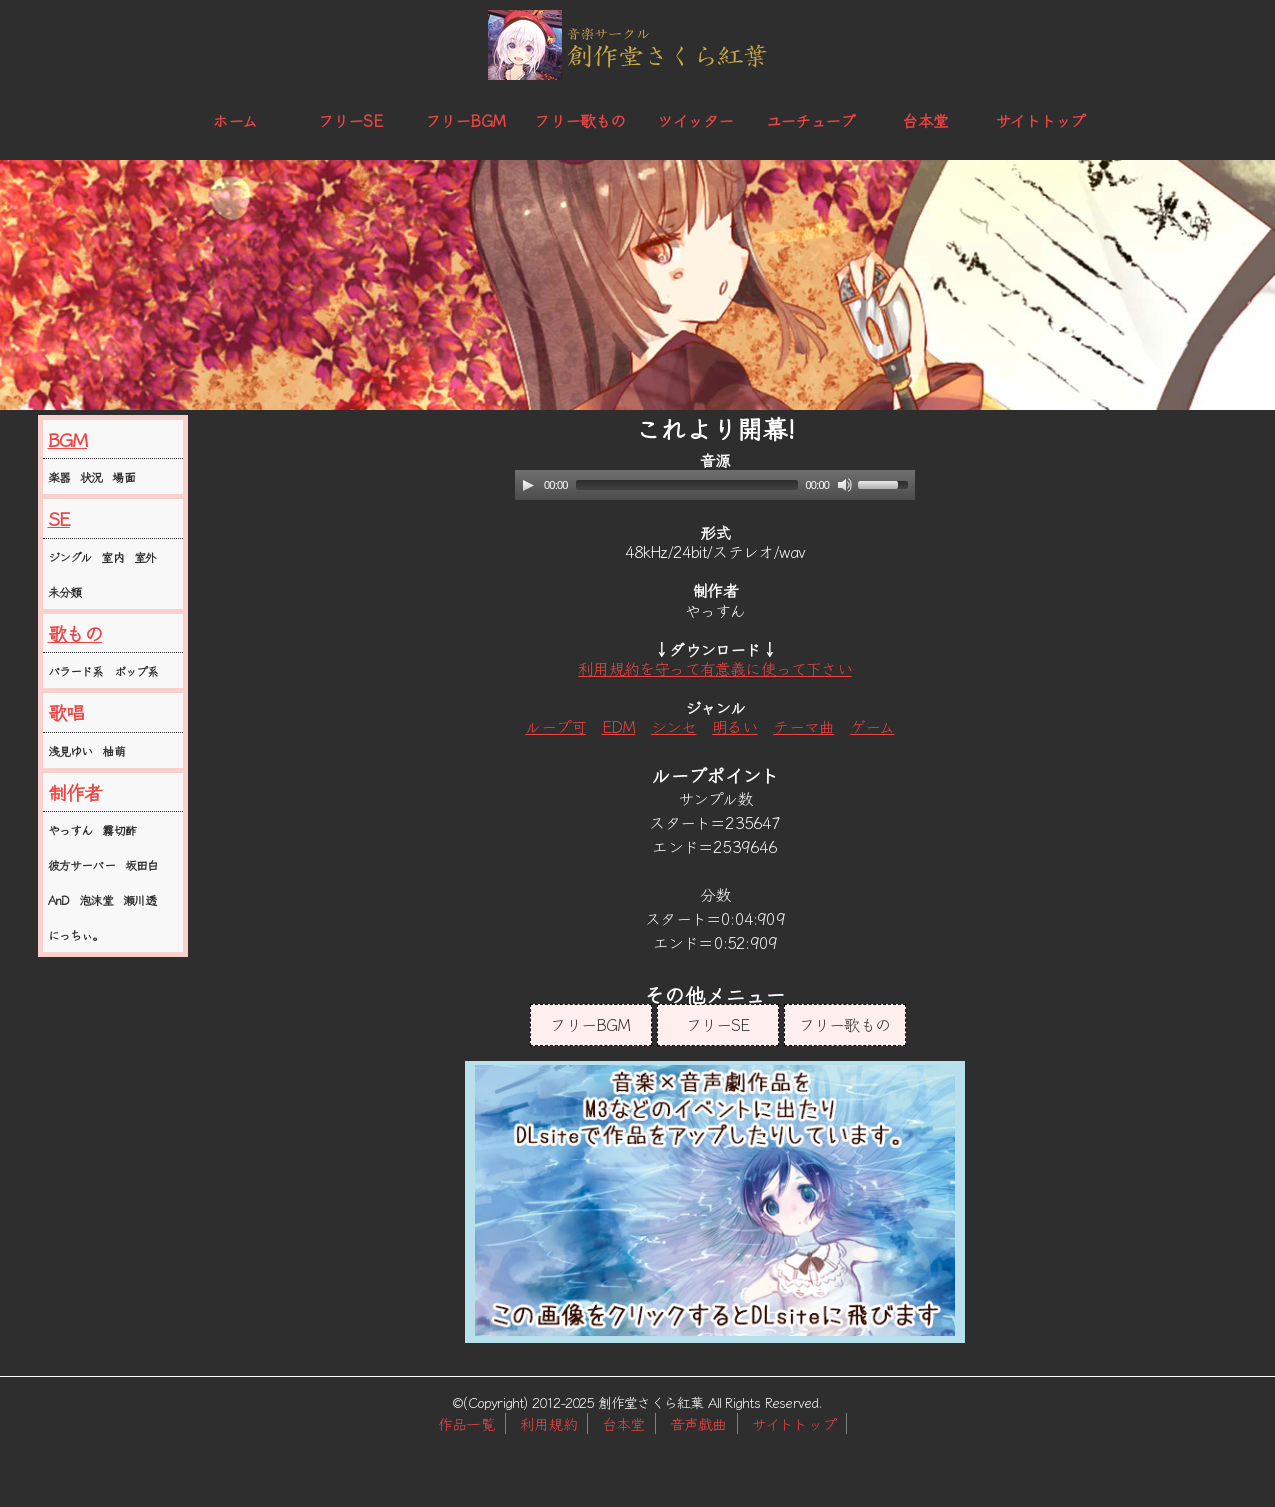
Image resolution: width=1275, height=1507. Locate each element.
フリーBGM (465, 120)
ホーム (234, 120)
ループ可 (555, 726)
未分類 (65, 591)
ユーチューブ (810, 120)
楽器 (59, 476)
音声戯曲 (698, 1423)
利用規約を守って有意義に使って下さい (715, 668)
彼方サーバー (81, 864)
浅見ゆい (70, 750)
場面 (123, 476)
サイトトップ (1040, 120)
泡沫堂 (96, 899)
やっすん (70, 829)
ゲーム (872, 726)
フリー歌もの (579, 120)
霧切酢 (119, 829)
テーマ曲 (803, 726)
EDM (619, 726)
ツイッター (695, 120)
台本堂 (925, 120)
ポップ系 (136, 670)
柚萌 (113, 750)
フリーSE (350, 120)
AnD (59, 899)
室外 (145, 556)
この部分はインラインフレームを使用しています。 (715, 1202)
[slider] (687, 485)
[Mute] (845, 485)
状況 (91, 476)
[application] (715, 485)
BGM (68, 439)
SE (59, 518)
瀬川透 (140, 899)
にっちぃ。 (76, 934)
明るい (735, 726)
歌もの (75, 633)
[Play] (528, 485)
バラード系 (76, 670)
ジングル (70, 556)
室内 (112, 556)
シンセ (674, 726)
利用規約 (548, 1423)
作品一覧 (466, 1423)
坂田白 (142, 864)
